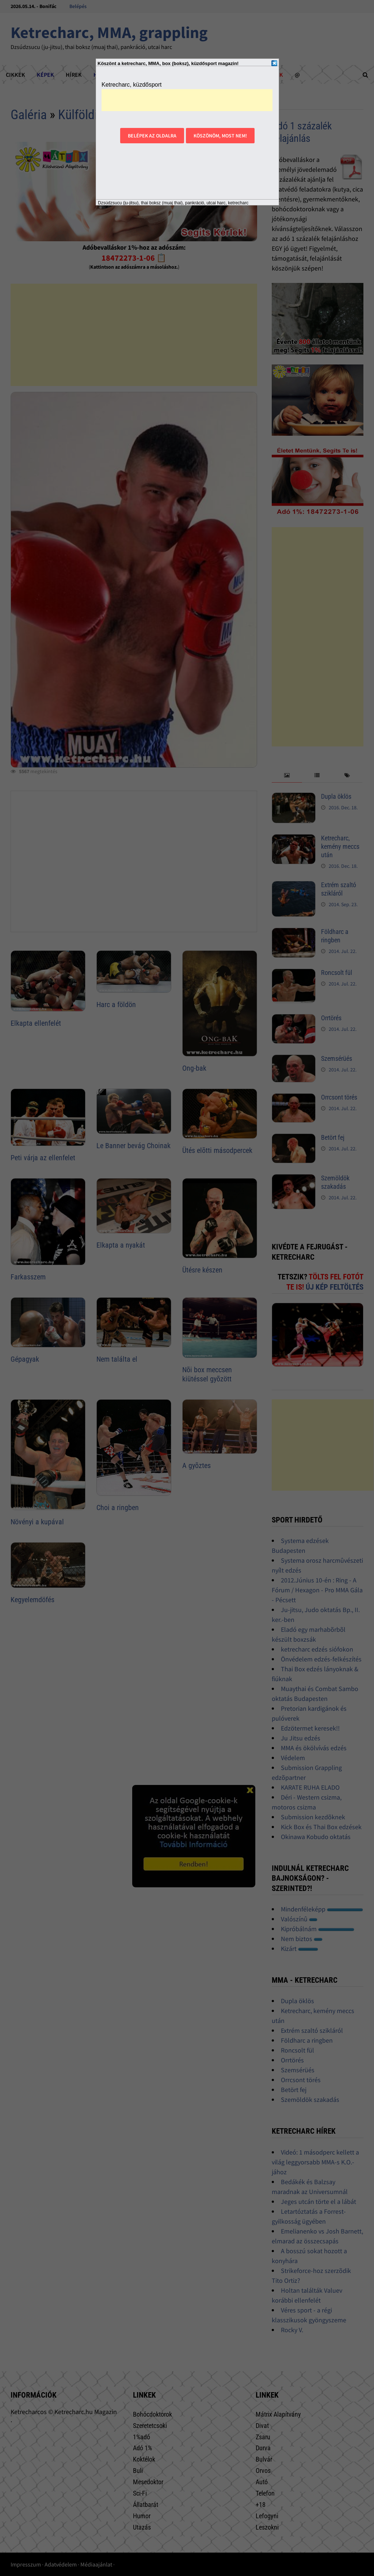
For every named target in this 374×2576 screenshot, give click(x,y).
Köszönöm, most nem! (220, 135)
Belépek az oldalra (152, 135)
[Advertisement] (187, 100)
